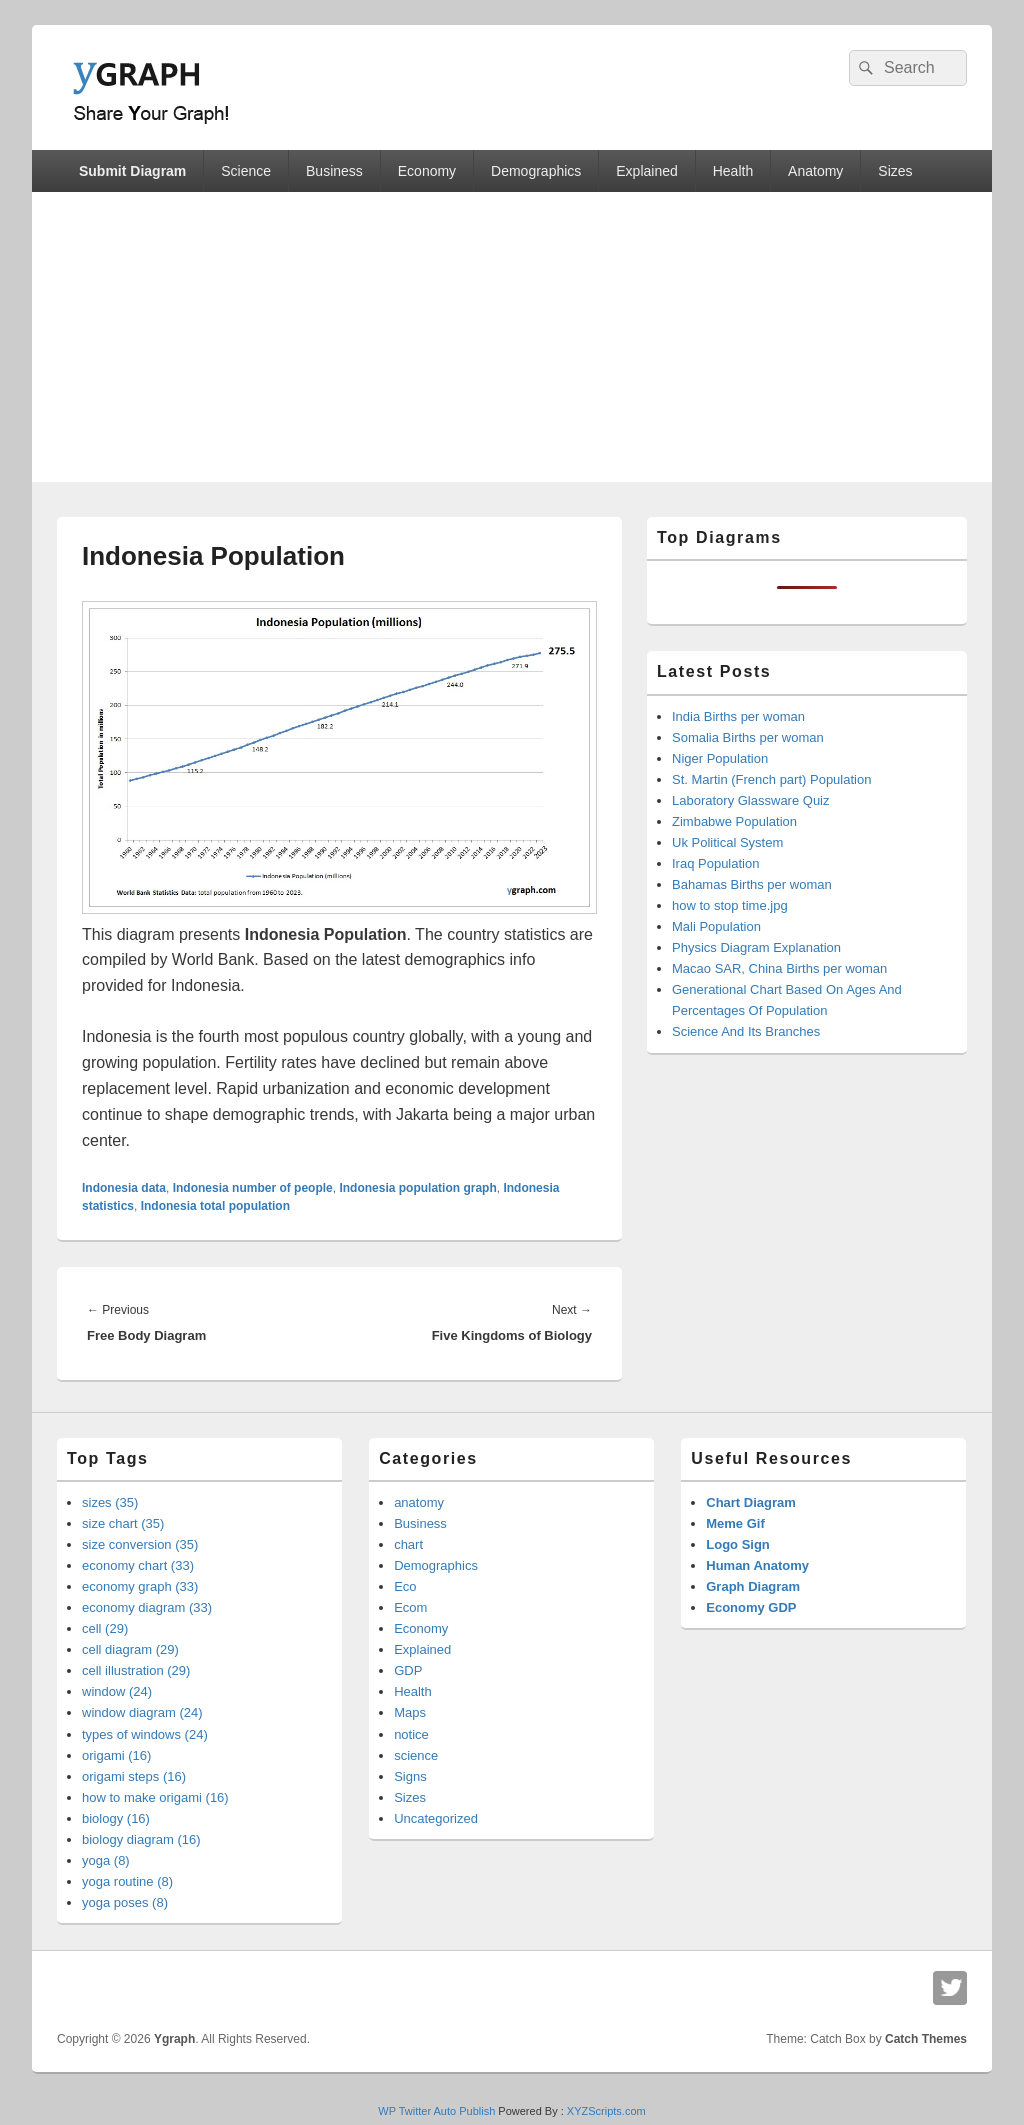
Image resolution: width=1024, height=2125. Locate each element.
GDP (408, 1670)
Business (334, 171)
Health (733, 171)
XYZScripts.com (606, 2111)
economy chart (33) (138, 1565)
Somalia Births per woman (748, 737)
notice (411, 1734)
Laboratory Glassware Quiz (751, 800)
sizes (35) (110, 1502)
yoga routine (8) (127, 1881)
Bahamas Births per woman (752, 884)
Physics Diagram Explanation (756, 947)
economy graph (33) (140, 1586)
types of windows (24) (145, 1734)
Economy (427, 171)
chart (408, 1544)
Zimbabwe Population (734, 821)
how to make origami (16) (155, 1797)
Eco (405, 1586)
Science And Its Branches (746, 1031)
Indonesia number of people (253, 1188)
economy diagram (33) (147, 1607)
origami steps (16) (134, 1776)
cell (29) (105, 1628)
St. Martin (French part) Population (771, 779)
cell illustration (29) (136, 1670)
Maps (410, 1712)
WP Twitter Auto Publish (436, 2111)
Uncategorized (436, 1818)
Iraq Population (715, 863)
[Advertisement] (512, 342)
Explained (647, 171)
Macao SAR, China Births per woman (779, 968)
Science (246, 171)
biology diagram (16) (141, 1839)
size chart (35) (123, 1523)
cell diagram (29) (130, 1649)
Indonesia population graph (417, 1188)
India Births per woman (738, 716)
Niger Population (720, 758)
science (416, 1755)
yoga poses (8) (125, 1902)
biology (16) (116, 1818)
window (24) (117, 1691)
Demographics (536, 171)
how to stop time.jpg (730, 905)
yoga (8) (106, 1860)
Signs (410, 1776)
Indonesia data (124, 1188)
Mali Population (716, 926)
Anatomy (815, 171)
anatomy (419, 1502)
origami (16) (116, 1755)
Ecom (410, 1607)
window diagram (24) (142, 1712)
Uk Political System (727, 842)
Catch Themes (926, 2039)
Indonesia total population (215, 1206)
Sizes (895, 171)
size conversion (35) (140, 1544)
